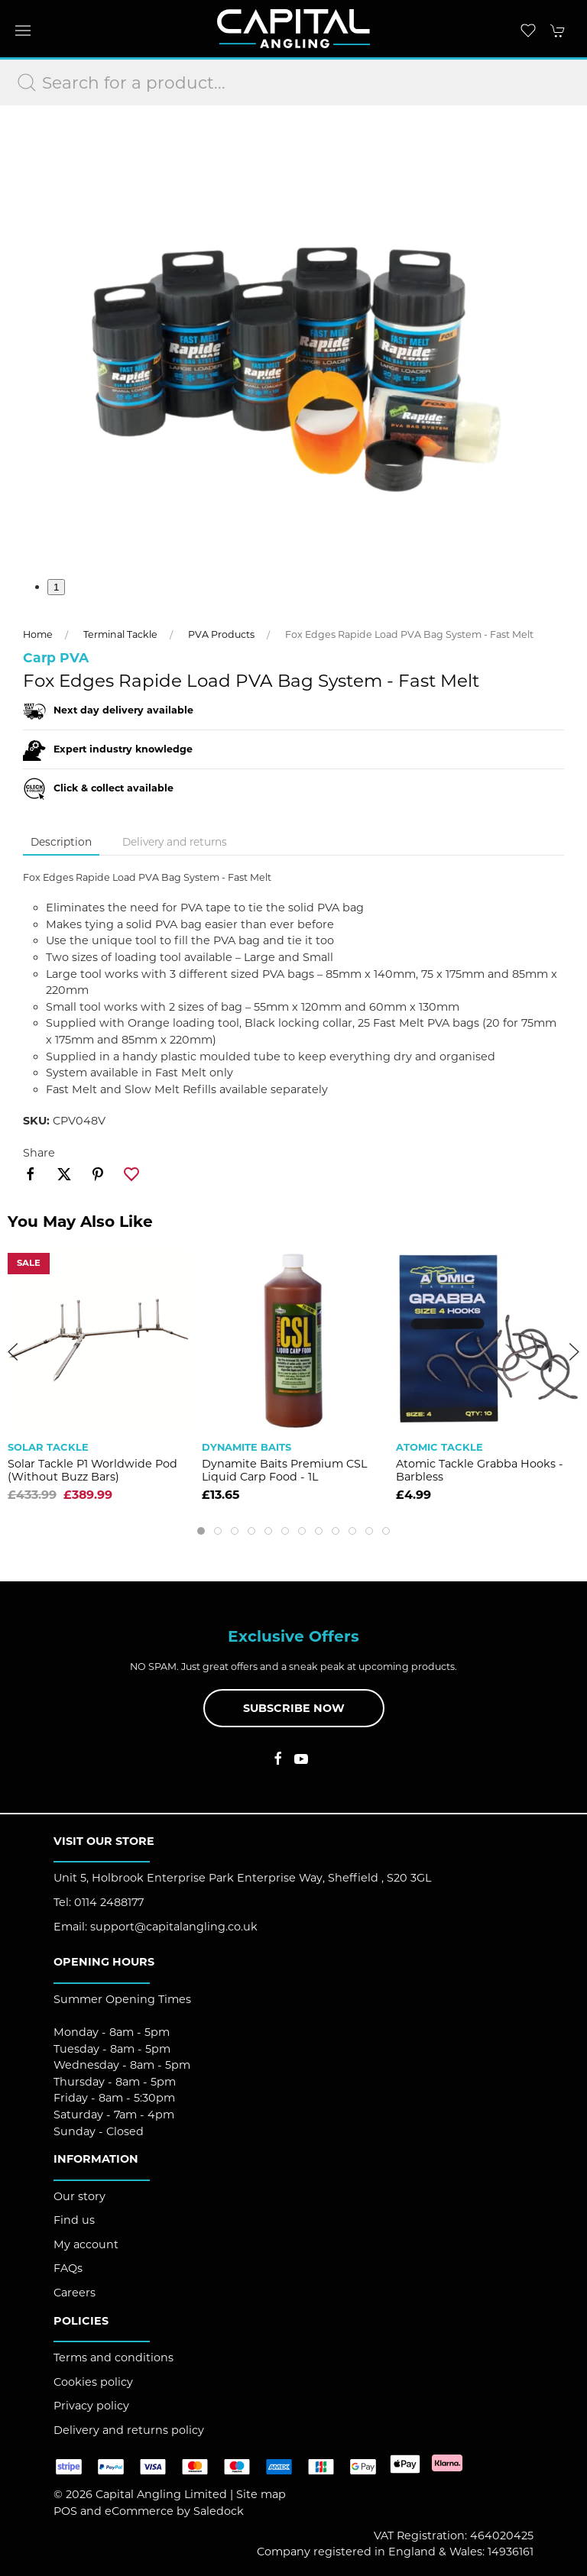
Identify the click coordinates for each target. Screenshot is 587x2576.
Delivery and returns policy (129, 2430)
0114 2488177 (109, 1902)
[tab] (201, 1531)
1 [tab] (56, 587)
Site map (261, 2494)
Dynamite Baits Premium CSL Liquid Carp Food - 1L (284, 1470)
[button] (23, 30)
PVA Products (221, 634)
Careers (75, 2292)
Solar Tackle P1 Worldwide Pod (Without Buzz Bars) (92, 1470)
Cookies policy (93, 2382)
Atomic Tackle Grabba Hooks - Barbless (479, 1470)
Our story (79, 2196)
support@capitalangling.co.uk (174, 1927)
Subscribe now (294, 1708)
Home (38, 634)
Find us (74, 2220)
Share (39, 1153)
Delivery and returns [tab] (174, 842)
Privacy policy (91, 2406)
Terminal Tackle (120, 634)
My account (86, 2244)
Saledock (218, 2511)
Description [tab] (61, 842)
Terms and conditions (114, 2357)
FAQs (68, 2268)
